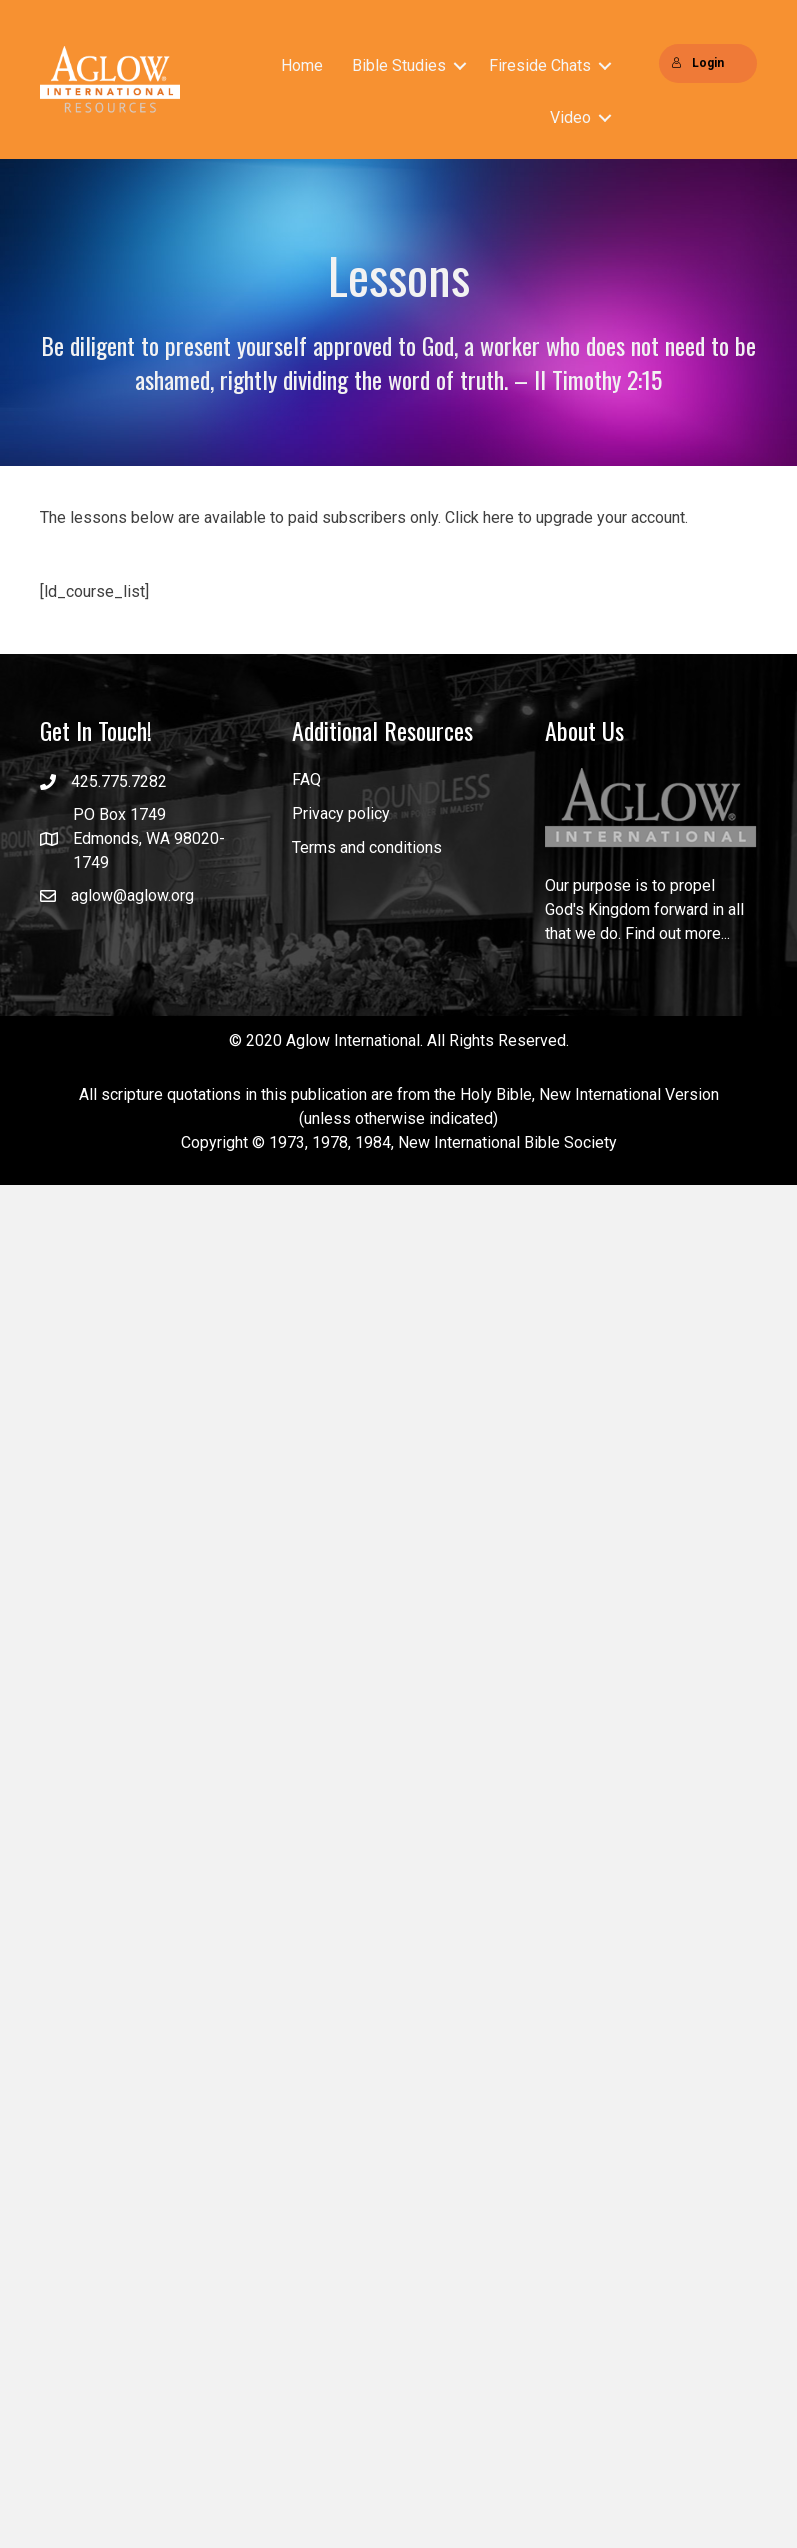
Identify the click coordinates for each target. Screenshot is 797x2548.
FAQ (306, 779)
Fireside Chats (540, 65)
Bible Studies (399, 65)
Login (697, 63)
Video (570, 117)
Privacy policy (341, 813)
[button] (460, 66)
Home (302, 65)
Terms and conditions (367, 847)
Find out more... (677, 934)
